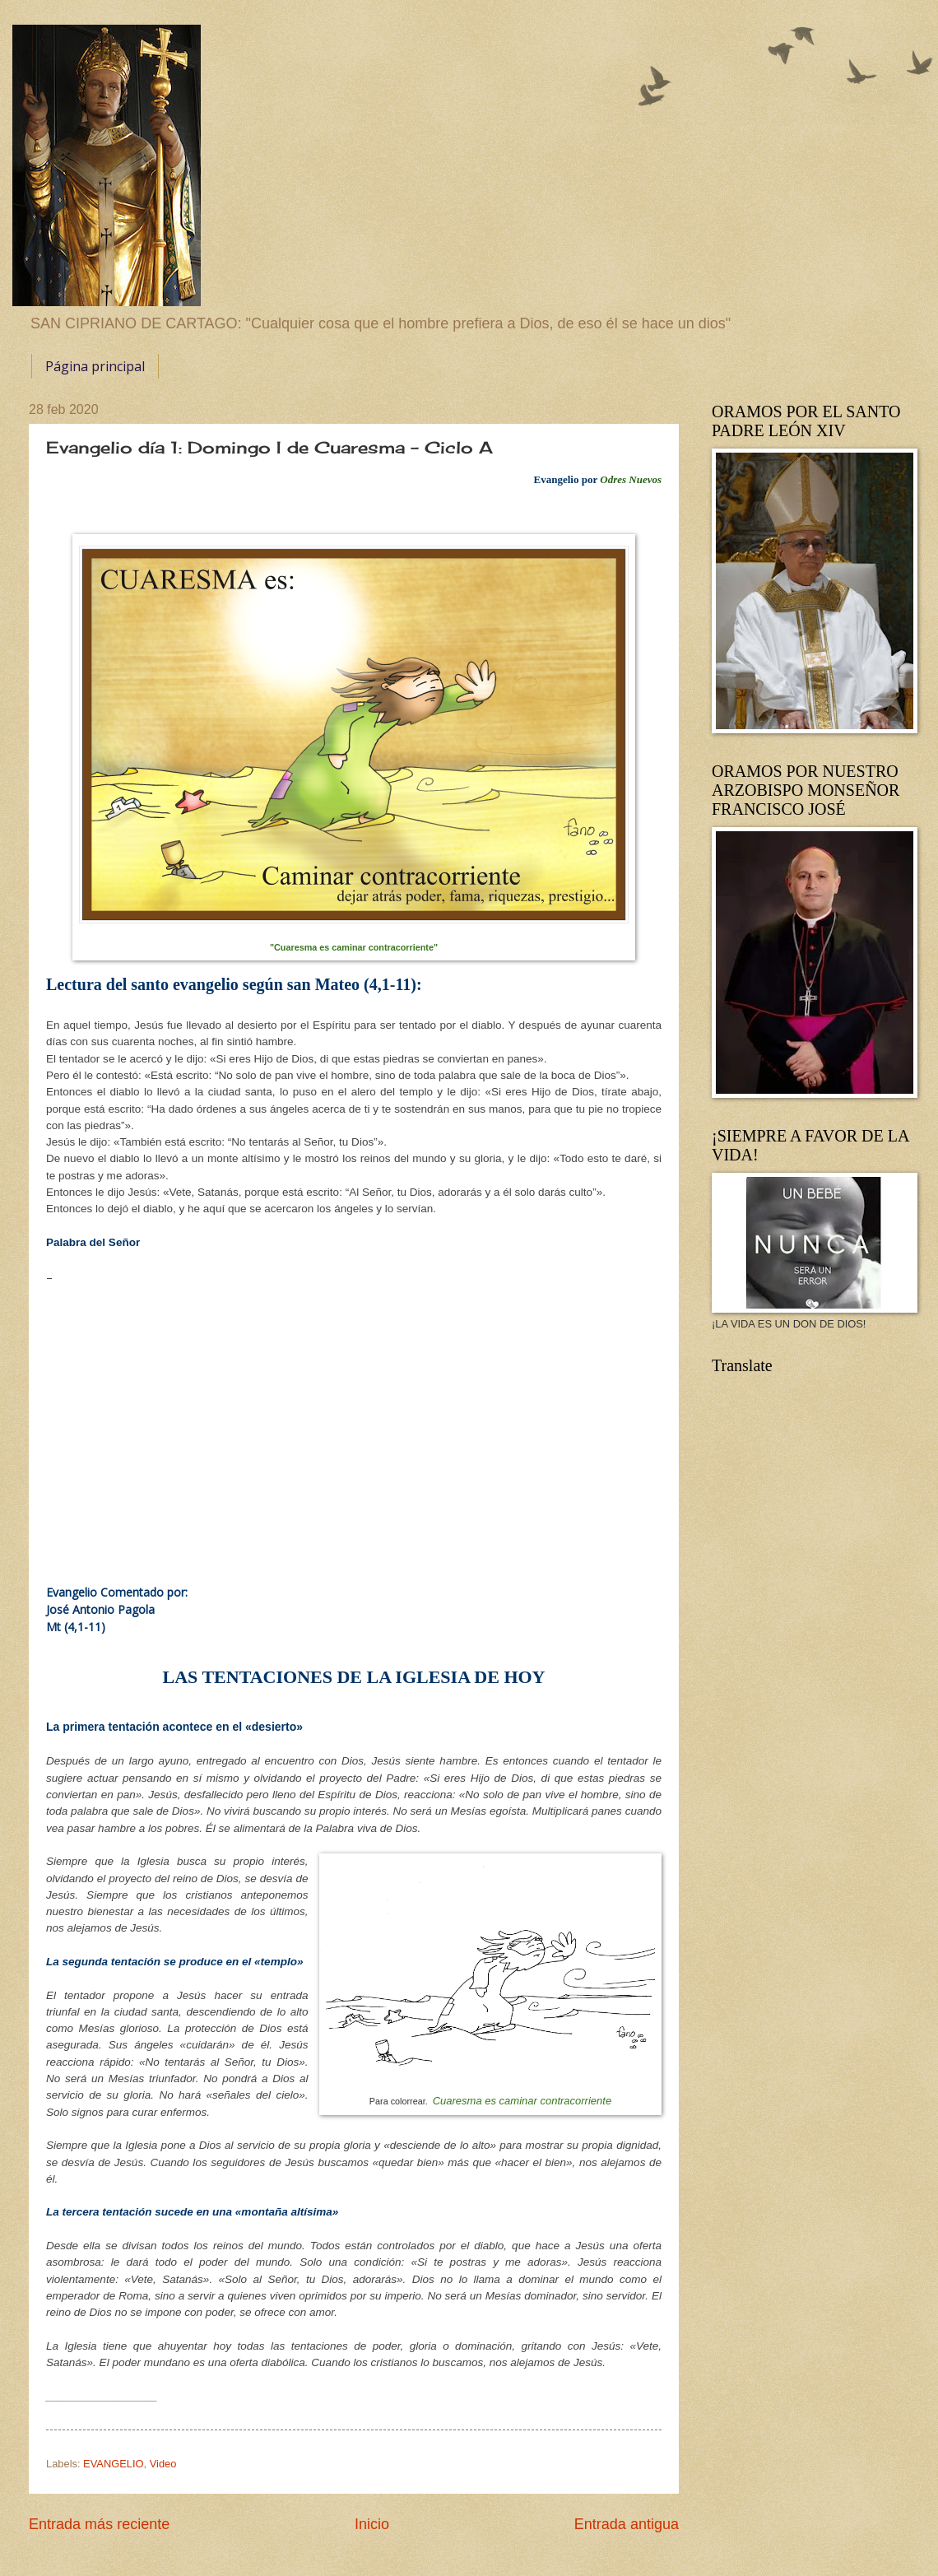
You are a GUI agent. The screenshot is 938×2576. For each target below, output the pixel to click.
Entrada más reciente (99, 2524)
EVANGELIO (113, 2463)
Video (163, 2463)
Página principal (95, 366)
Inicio (372, 2524)
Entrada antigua (626, 2524)
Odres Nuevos (631, 479)
